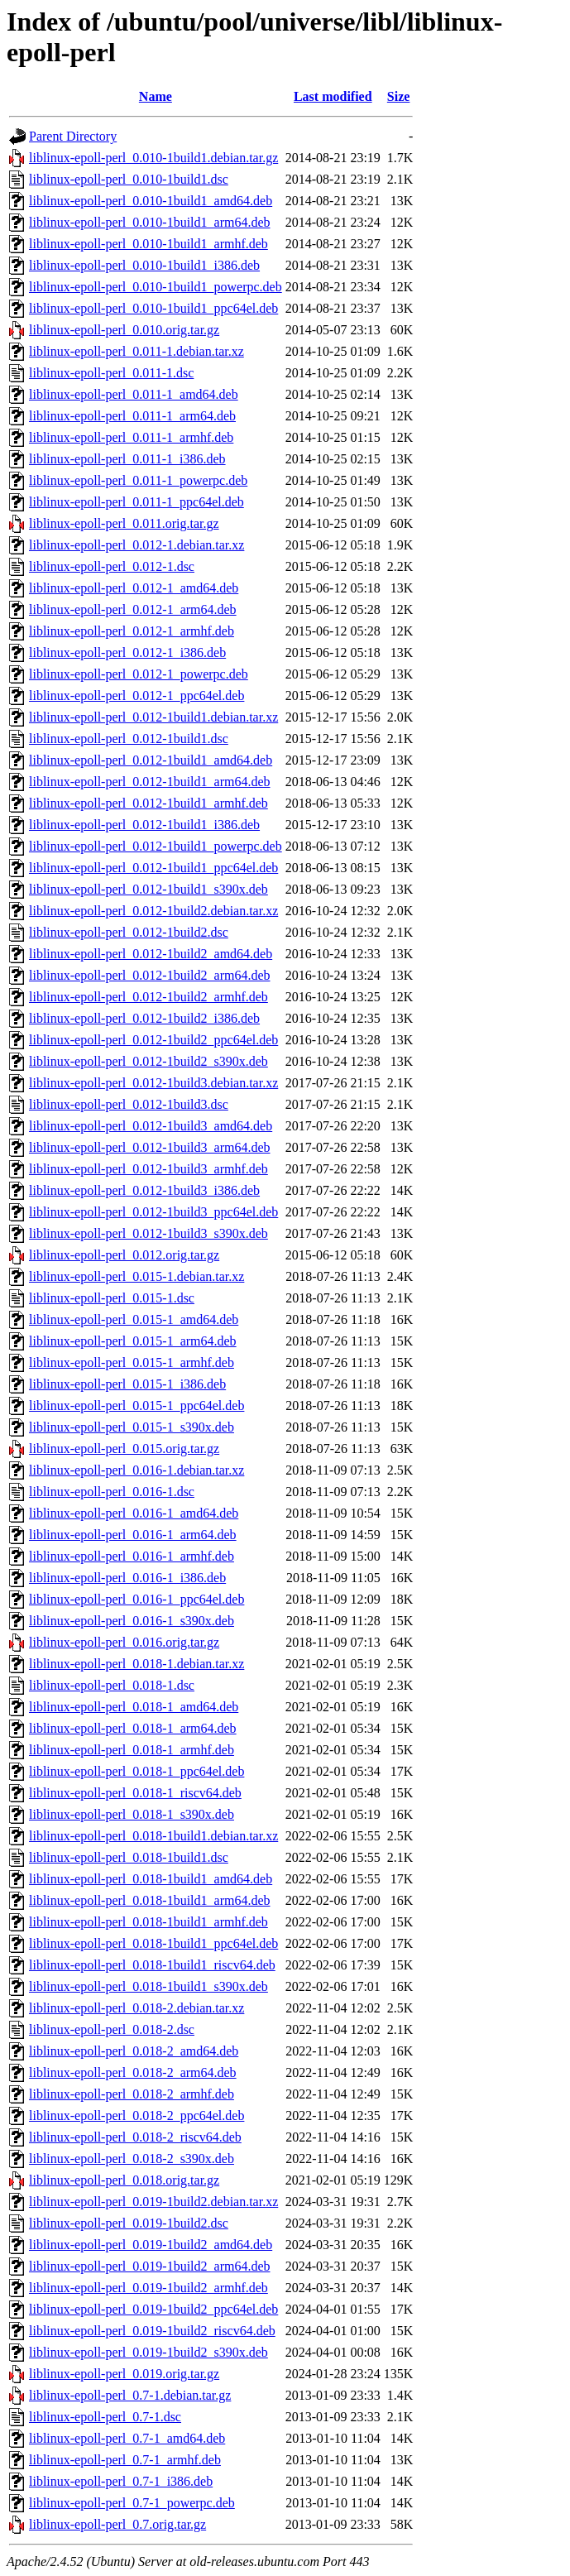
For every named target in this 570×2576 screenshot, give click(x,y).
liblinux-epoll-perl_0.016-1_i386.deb (127, 1578)
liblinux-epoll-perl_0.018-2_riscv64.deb (135, 2137)
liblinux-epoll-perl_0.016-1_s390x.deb (131, 1621)
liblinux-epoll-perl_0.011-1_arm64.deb (132, 416)
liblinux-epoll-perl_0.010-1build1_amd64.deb (150, 201)
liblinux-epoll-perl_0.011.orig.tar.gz (124, 523)
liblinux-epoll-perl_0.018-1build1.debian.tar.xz (153, 1836)
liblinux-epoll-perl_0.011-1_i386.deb (127, 459)
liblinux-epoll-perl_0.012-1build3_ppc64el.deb (153, 1212)
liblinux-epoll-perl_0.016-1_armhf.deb (131, 1556)
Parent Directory (73, 136)
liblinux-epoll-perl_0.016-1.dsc (111, 1492)
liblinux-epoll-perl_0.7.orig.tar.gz (117, 2524)
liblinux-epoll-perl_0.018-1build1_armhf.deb (148, 1922)
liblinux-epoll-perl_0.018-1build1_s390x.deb (148, 1986)
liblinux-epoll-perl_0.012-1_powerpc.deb (138, 674)
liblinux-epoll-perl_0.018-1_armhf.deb (131, 1750)
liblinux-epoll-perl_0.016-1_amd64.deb (133, 1513)
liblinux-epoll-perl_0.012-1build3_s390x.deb (148, 1233)
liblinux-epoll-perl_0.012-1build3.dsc (128, 1104)
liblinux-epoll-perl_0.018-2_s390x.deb (131, 2158)
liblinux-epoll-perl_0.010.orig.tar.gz (124, 330)
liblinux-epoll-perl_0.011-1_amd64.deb (133, 394)
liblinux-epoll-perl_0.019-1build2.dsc (128, 2223)
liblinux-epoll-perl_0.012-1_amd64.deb (133, 588)
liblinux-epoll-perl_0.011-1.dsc (111, 373)
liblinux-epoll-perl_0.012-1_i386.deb (127, 652)
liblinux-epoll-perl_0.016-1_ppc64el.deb (136, 1599)
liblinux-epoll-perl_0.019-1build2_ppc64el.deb (153, 2309)
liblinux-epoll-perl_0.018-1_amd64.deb (133, 1707)
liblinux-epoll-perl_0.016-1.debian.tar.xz (136, 1470)
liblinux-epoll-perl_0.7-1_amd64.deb (127, 2438)
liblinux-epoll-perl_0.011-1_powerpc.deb (138, 480)
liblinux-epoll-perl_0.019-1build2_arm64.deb (150, 2266)
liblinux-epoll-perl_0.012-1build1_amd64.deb (150, 760)
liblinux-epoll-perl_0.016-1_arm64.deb (133, 1535)
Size (398, 96)
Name (155, 96)
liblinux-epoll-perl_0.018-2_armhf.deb (131, 2094)
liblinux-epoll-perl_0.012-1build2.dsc (128, 932)
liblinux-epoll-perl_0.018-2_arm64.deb (133, 2072)
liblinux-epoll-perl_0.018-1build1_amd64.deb (150, 1879)
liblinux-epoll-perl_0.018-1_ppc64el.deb (136, 1771)
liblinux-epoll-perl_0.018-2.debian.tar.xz (136, 2008)
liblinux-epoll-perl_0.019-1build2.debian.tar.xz (153, 2202)
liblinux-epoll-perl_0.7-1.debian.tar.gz (130, 2395)
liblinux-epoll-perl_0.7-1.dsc (105, 2417)
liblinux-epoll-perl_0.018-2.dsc (111, 2029)
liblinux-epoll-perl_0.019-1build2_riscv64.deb (152, 2331)
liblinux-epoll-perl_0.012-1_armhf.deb (131, 631)
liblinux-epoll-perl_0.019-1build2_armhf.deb (148, 2288)
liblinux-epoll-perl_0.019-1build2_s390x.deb (148, 2352)
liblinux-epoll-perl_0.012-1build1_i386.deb (144, 825)
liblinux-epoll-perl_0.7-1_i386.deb (121, 2481)
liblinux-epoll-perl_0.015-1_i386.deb (127, 1384)
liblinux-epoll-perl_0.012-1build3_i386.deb (144, 1190)
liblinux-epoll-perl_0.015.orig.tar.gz (124, 1449)
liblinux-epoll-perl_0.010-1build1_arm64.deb (150, 222)
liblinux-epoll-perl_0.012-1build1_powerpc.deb (155, 846)
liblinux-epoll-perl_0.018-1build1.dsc (128, 1857)
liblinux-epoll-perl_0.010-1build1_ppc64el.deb (153, 308)
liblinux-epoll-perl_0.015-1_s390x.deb (131, 1427)
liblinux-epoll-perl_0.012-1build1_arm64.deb (150, 782)
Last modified (333, 96)
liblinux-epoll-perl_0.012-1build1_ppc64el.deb (153, 868)
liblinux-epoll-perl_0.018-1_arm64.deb (133, 1728)
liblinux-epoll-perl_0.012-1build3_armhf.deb (148, 1169)
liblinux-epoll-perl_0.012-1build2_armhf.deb (148, 997)
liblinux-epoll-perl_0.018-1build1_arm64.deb (150, 1900)
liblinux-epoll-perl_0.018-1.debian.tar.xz (136, 1664)
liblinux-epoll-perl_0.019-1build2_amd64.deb (150, 2245)
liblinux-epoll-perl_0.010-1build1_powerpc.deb (155, 287)
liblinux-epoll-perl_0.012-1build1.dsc (128, 739)
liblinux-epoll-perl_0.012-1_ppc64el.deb (136, 695)
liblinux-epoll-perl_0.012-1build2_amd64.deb (150, 954)
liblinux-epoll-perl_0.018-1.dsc (111, 1685)
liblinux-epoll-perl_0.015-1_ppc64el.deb (136, 1405)
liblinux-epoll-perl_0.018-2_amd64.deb (133, 2051)
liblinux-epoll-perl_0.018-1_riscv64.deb (135, 1793)
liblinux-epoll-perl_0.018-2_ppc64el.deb (136, 2115)
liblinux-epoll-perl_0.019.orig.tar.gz (124, 2374)
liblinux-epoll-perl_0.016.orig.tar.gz (124, 1642)
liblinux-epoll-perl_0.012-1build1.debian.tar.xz (153, 717)
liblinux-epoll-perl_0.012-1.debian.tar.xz (136, 545)
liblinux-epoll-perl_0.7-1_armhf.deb (125, 2460)
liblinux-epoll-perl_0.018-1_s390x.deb (131, 1814)
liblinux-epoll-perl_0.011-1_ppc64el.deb (136, 502)
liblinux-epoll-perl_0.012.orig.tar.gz (124, 1255)
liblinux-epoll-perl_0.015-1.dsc (111, 1298)
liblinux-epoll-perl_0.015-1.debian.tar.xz (136, 1276)
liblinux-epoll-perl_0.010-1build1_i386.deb (144, 265)
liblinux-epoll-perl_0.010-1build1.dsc (128, 179)
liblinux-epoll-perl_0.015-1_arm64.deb (133, 1341)
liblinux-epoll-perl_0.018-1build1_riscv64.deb (152, 1965)
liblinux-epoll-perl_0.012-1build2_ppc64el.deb (153, 1040)
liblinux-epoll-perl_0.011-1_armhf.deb (131, 437)
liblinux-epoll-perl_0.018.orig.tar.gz (124, 2180)
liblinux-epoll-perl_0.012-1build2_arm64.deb (150, 975)
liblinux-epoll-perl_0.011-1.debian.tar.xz (136, 351)
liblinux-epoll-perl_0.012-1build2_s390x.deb (148, 1061)
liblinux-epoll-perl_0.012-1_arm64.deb (133, 609)
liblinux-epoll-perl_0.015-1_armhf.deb (131, 1362)
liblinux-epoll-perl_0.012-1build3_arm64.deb (150, 1147)
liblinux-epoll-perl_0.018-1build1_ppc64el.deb (153, 1943)
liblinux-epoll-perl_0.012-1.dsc (111, 566)
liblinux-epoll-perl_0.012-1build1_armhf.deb (148, 803)
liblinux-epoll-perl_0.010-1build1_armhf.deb (148, 244)
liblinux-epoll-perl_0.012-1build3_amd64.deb (150, 1126)
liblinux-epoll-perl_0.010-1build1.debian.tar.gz (153, 158)
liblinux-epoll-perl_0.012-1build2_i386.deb (144, 1018)
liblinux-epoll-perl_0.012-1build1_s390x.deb (148, 889)
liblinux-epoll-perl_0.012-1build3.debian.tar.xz (153, 1083)
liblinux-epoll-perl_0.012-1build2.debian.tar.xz (153, 911)
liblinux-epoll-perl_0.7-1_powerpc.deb (132, 2503)
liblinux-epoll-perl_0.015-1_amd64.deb (133, 1319)
